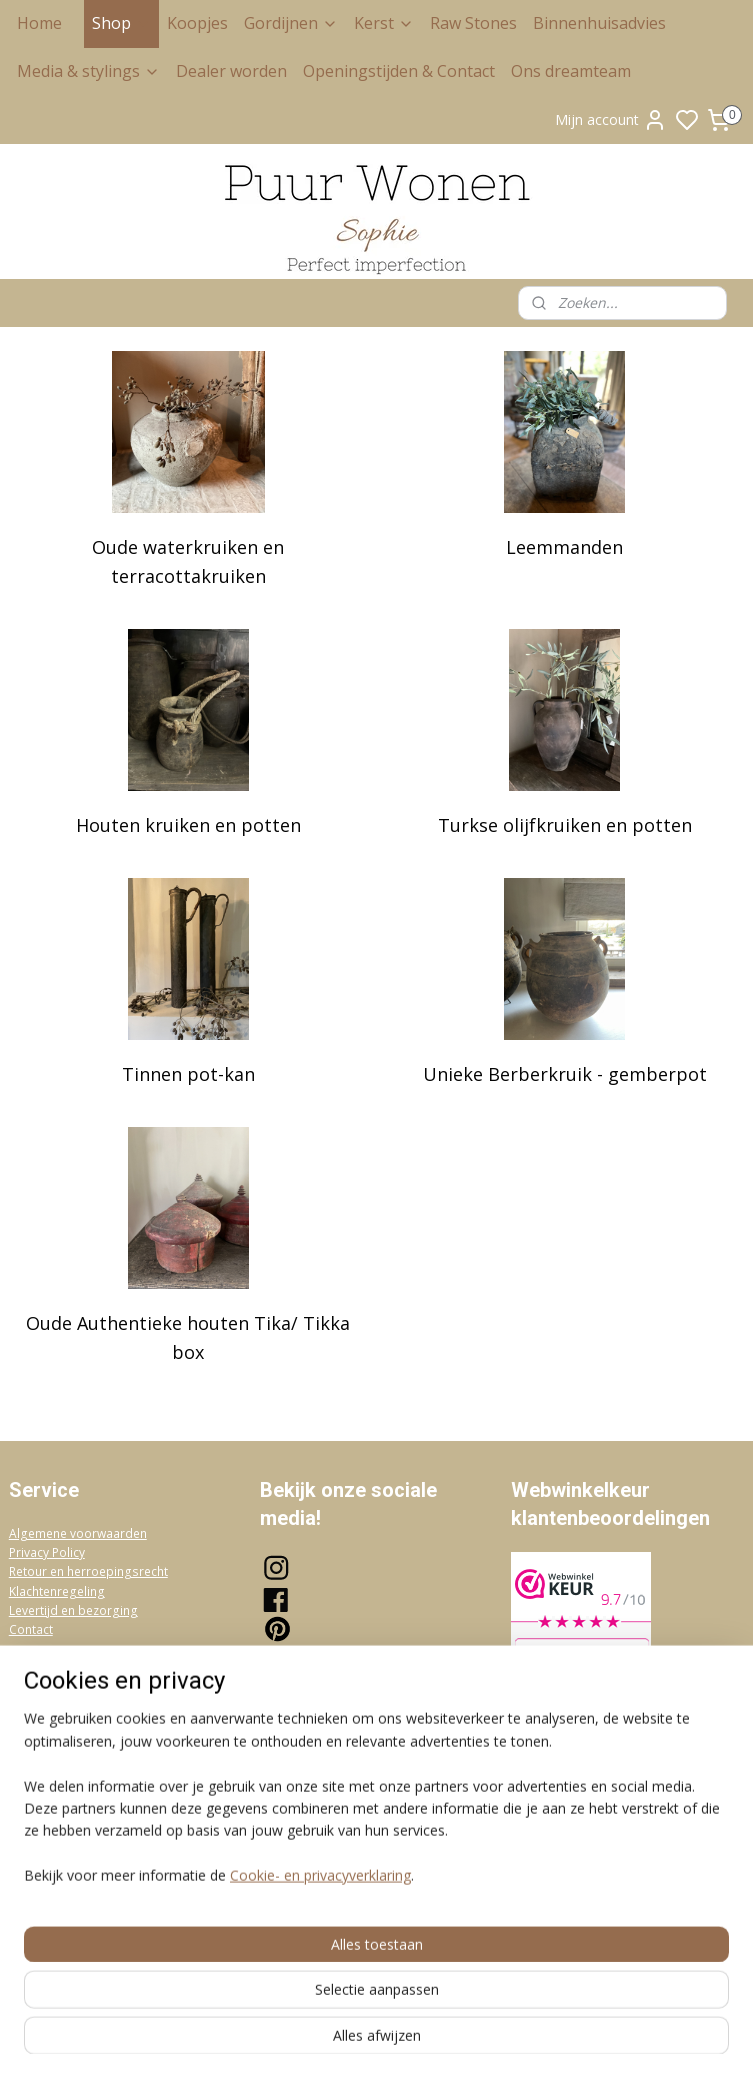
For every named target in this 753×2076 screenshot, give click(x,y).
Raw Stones (473, 23)
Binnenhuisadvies (599, 23)
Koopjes (197, 23)
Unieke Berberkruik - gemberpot (565, 1074)
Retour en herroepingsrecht (88, 1571)
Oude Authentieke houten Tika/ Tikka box (188, 1337)
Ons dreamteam (571, 71)
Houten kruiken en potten (188, 825)
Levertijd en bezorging (73, 1610)
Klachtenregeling (57, 1591)
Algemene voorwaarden (78, 1533)
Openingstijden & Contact (399, 71)
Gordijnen (291, 23)
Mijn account (611, 120)
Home (39, 23)
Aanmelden (312, 1831)
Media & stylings (88, 71)
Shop (121, 23)
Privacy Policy (47, 1552)
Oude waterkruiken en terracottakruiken (188, 561)
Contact (31, 1629)
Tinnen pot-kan (188, 1074)
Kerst (384, 23)
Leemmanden (564, 547)
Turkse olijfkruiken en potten (565, 825)
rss (503, 2039)
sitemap (461, 2039)
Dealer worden (231, 71)
